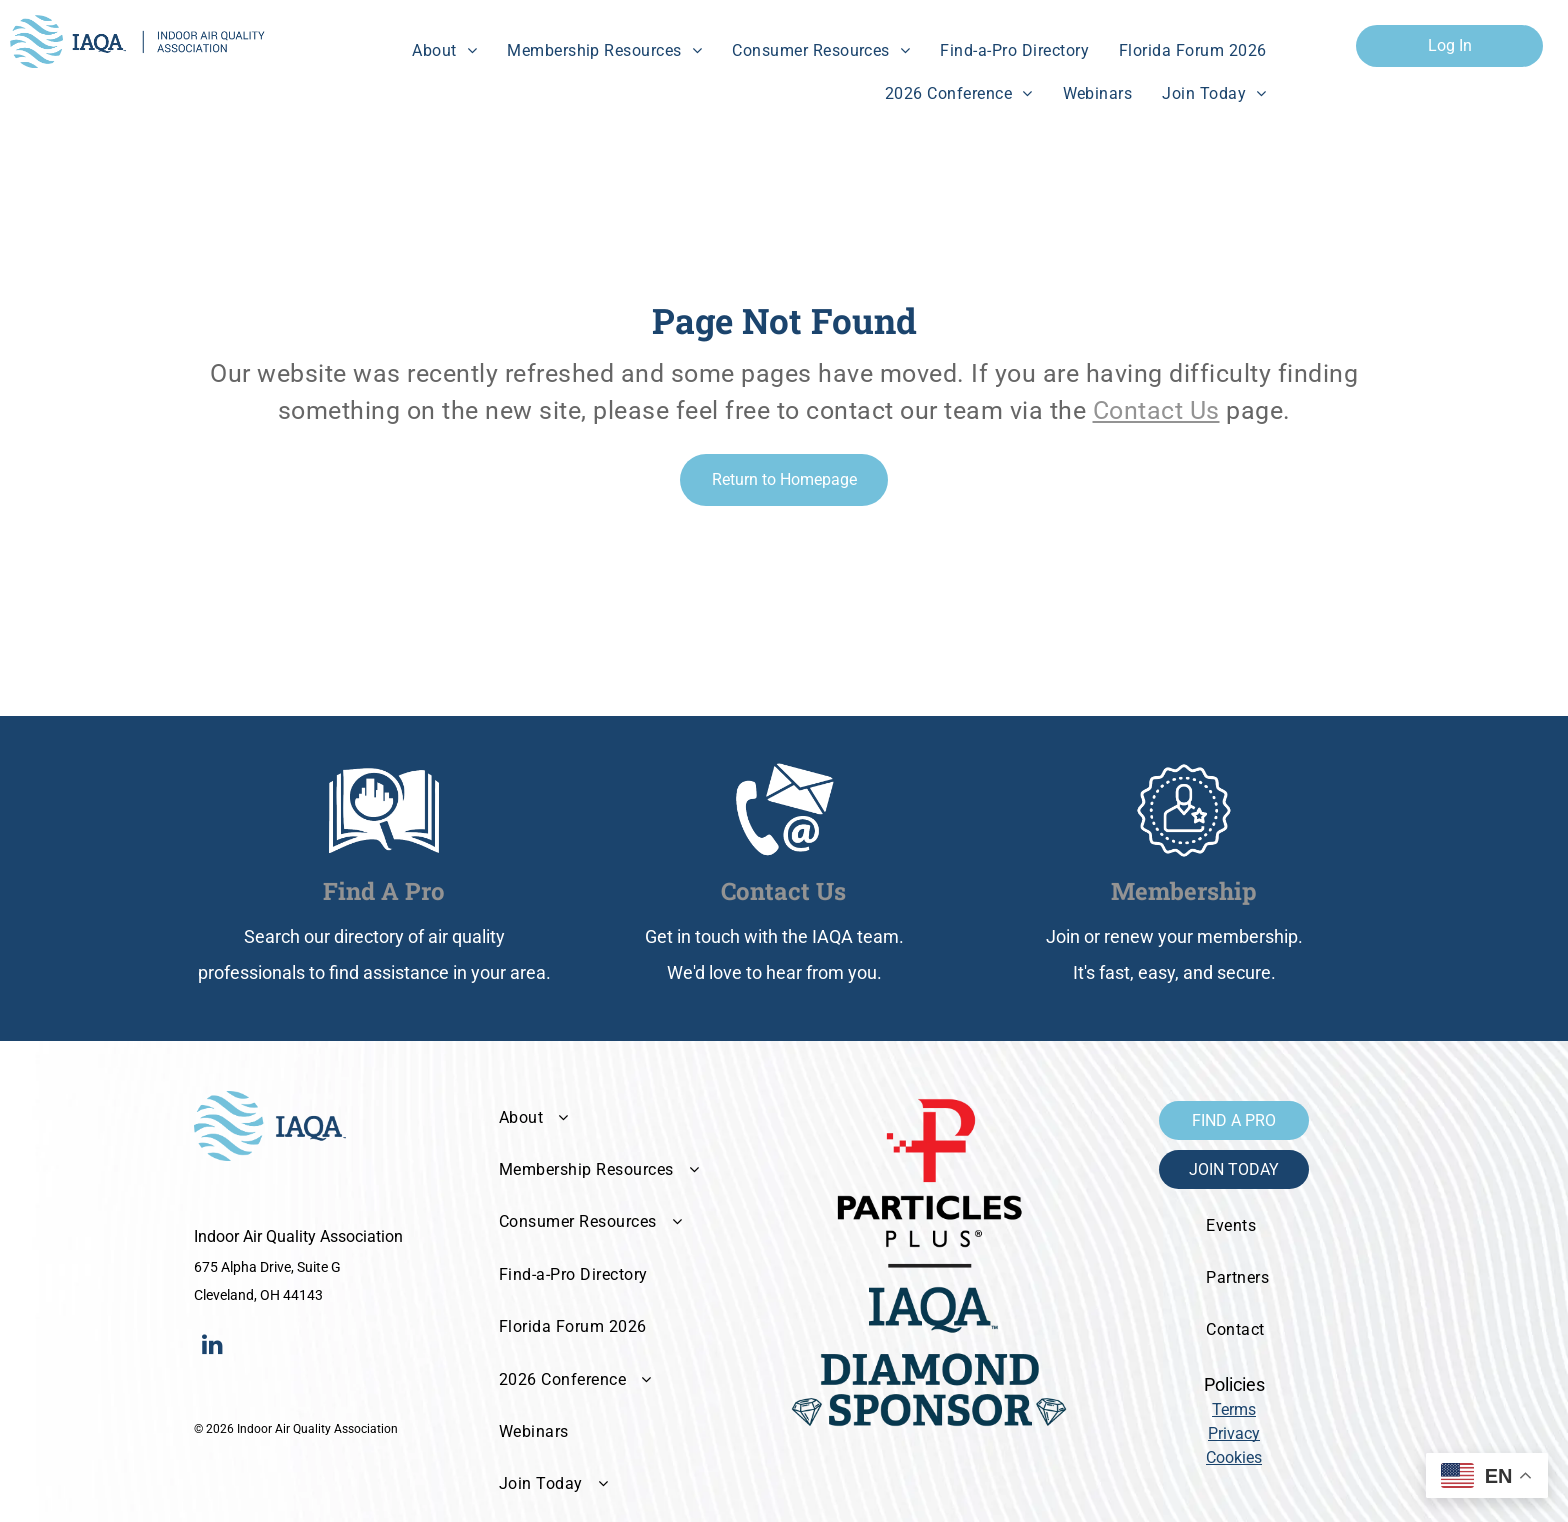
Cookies (1234, 1457)
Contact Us (1156, 410)
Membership (1184, 891)
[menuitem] (444, 51)
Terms (1234, 1409)
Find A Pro (384, 891)
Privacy (1234, 1433)
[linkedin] (212, 1346)
